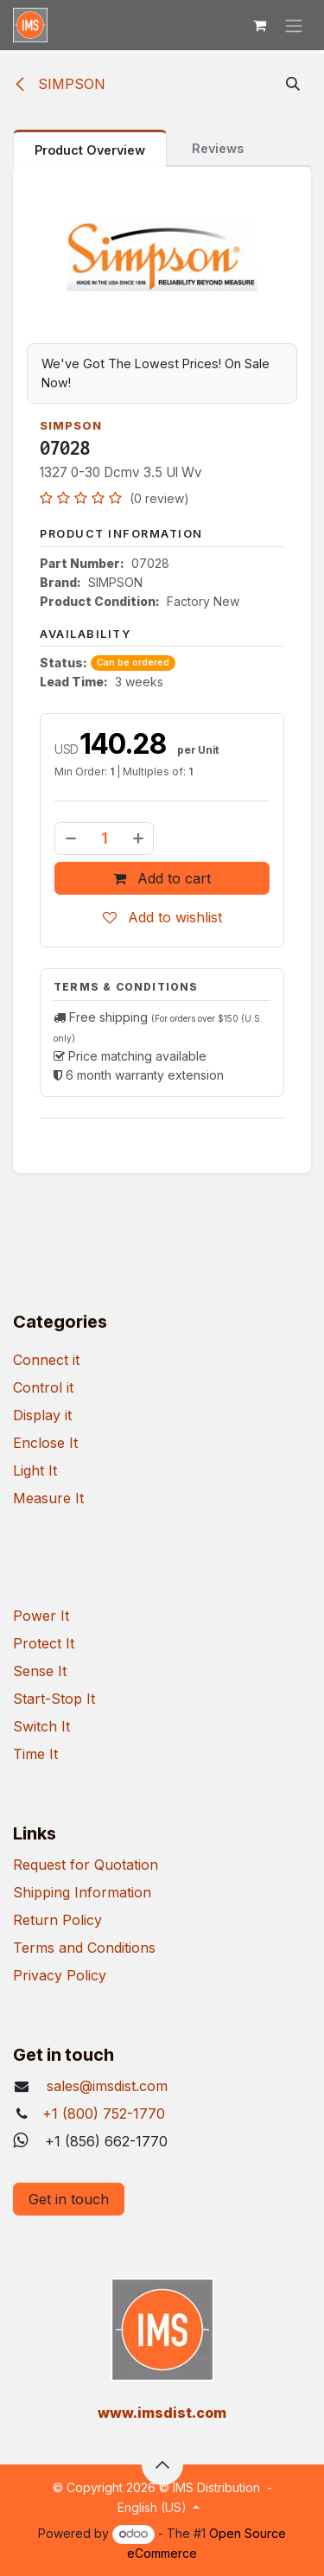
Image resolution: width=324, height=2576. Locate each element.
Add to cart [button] (162, 878)
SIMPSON (59, 83)
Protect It (43, 1643)
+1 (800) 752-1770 (103, 2113)
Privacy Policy (59, 1975)
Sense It (40, 1671)
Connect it (46, 1359)
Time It (35, 1754)
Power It (41, 1615)
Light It (35, 1470)
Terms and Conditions (84, 1947)
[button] (293, 83)
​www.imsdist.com (162, 2412)
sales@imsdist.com (105, 2086)
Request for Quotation (85, 1864)
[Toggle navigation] (293, 25)
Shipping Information (82, 1892)
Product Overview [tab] (90, 150)
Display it (42, 1415)
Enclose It (45, 1442)
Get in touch (68, 2199)
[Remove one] (70, 838)
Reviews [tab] (218, 148)
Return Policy (57, 1920)
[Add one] (139, 838)
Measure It (48, 1498)
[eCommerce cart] (259, 25)
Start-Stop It (54, 1698)
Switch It (41, 1726)
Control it (43, 1387)
